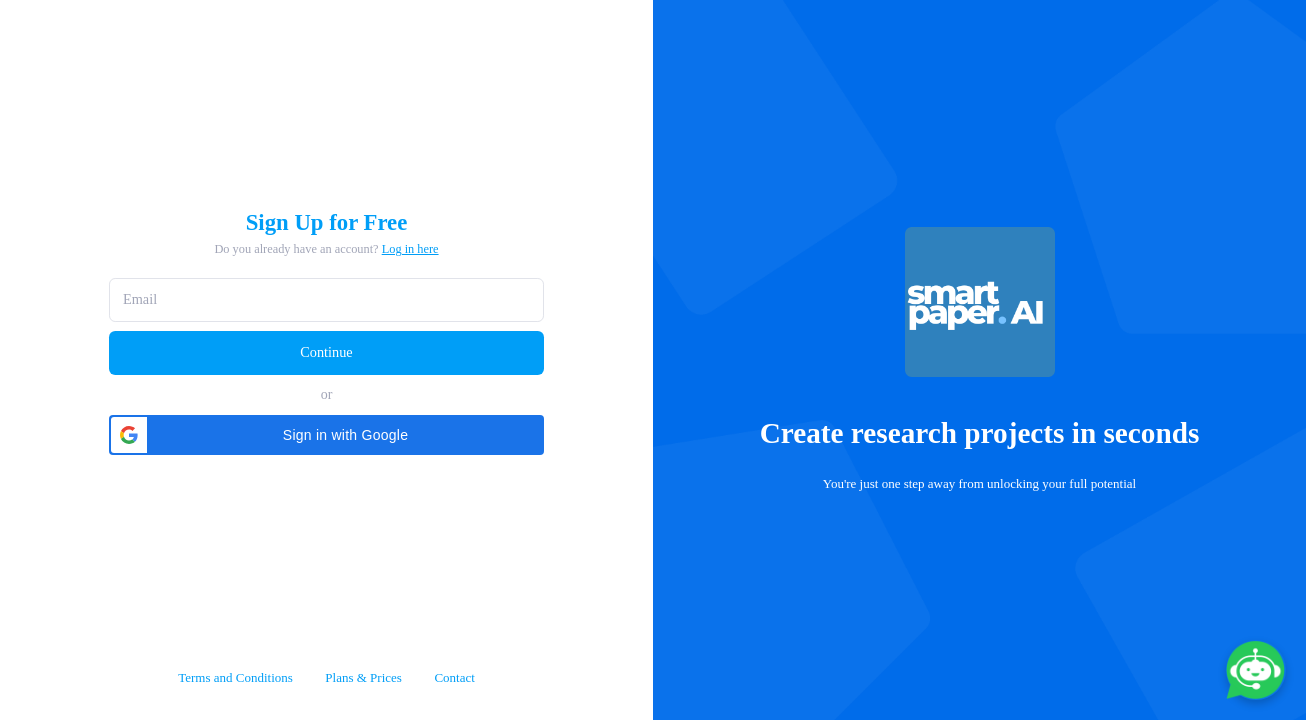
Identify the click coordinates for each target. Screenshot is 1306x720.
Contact (454, 677)
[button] (326, 435)
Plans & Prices (363, 677)
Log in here (410, 249)
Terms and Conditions (235, 677)
